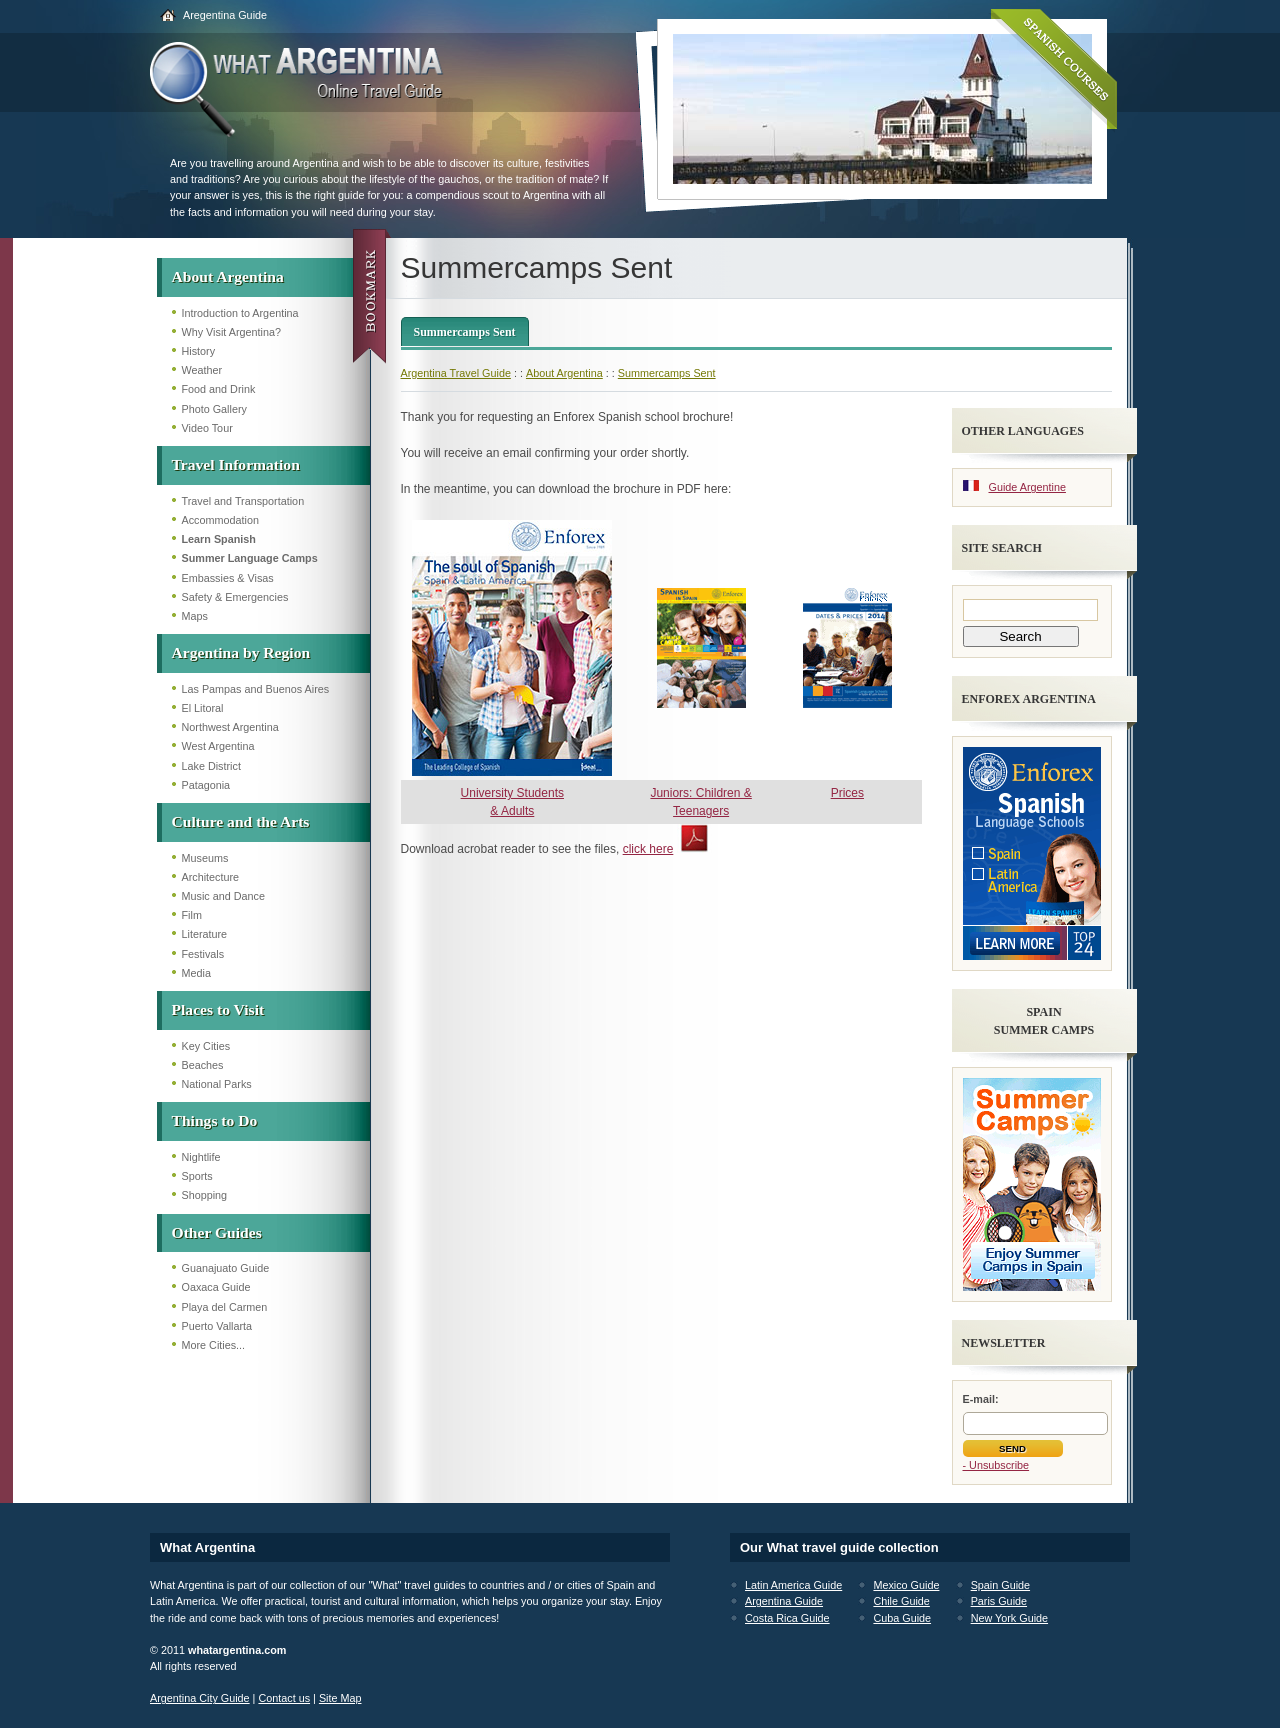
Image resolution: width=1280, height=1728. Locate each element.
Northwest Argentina (230, 727)
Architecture (211, 877)
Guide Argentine (1027, 487)
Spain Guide (1000, 1585)
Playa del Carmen (225, 1307)
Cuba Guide (902, 1618)
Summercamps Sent (465, 332)
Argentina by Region (241, 652)
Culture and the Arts (241, 821)
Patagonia (206, 785)
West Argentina (218, 746)
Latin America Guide (793, 1585)
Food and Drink (219, 389)
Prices (847, 793)
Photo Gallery (214, 409)
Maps (195, 616)
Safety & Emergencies (235, 597)
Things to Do (215, 1120)
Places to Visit (218, 1009)
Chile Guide (901, 1601)
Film (192, 915)
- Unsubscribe (996, 1465)
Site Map (340, 1698)
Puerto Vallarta (217, 1326)
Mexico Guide (906, 1585)
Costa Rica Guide (787, 1618)
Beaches (203, 1065)
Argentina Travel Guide (456, 373)
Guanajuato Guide (226, 1268)
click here (648, 849)
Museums (205, 858)
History (199, 351)
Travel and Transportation (243, 501)
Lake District (211, 766)
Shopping (205, 1195)
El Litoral (203, 708)
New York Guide (1009, 1618)
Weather (202, 370)
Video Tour (207, 428)
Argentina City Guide (200, 1698)
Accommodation (220, 520)
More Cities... (214, 1345)
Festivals (203, 954)
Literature (205, 934)
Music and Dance (223, 896)
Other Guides (217, 1232)
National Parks (217, 1084)
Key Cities (206, 1046)
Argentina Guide (784, 1601)
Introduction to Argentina (240, 313)
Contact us (284, 1698)
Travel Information (236, 464)
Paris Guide (999, 1601)
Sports (197, 1176)
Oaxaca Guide (216, 1287)
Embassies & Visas (228, 578)
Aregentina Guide (225, 15)
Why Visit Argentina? (231, 332)
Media (196, 973)
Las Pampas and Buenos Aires (256, 689)
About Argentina (228, 276)
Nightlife (201, 1157)
